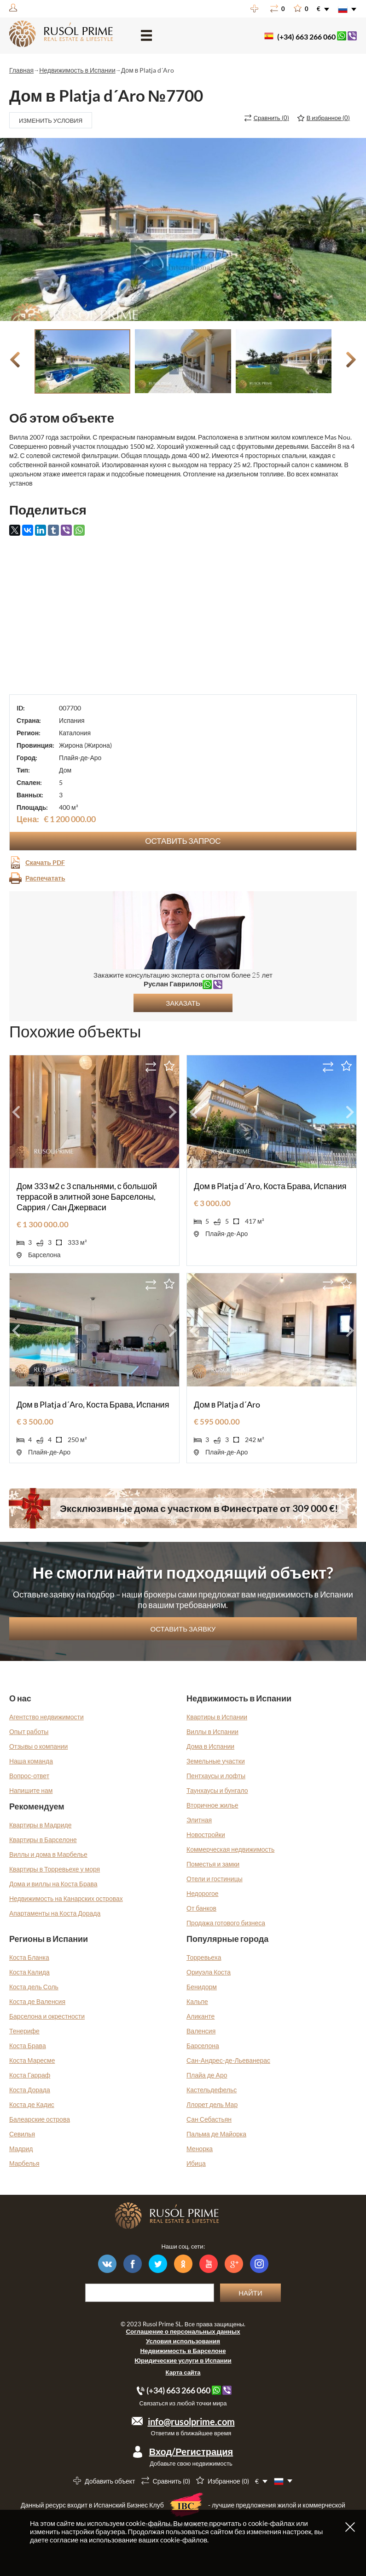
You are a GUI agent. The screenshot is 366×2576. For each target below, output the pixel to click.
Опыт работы (29, 1731)
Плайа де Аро (206, 2075)
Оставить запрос (183, 841)
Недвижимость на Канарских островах (66, 1898)
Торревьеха (203, 1957)
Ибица (196, 2163)
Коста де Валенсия (37, 2001)
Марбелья (24, 2163)
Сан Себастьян (209, 2119)
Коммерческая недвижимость (230, 1849)
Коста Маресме (32, 2060)
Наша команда (31, 1761)
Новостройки (205, 1834)
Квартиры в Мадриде (40, 1825)
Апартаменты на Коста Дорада (54, 1913)
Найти (250, 2293)
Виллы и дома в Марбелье (48, 1854)
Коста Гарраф (29, 2075)
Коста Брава (27, 2045)
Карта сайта (183, 2372)
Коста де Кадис (31, 2104)
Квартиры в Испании (216, 1717)
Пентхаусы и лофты (215, 1776)
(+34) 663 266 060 (306, 36)
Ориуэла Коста (208, 1972)
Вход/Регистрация (191, 2451)
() (271, 117)
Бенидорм (201, 1987)
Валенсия (200, 2031)
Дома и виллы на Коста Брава (53, 1884)
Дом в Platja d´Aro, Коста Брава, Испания (270, 1186)
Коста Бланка (29, 1957)
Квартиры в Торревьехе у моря (54, 1869)
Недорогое (202, 1893)
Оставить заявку (183, 1629)
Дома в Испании (210, 1746)
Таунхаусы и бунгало (217, 1790)
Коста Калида (29, 1972)
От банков (201, 1908)
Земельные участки (215, 1761)
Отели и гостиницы (214, 1879)
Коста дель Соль (33, 1987)
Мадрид (21, 2148)
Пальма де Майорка (216, 2134)
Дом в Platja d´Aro (227, 1404)
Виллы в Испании (212, 1731)
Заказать (183, 1003)
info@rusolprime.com (191, 2421)
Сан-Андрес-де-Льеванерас (228, 2060)
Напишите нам (31, 1790)
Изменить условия (50, 120)
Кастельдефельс (211, 2090)
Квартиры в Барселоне (43, 1839)
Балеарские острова (39, 2119)
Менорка (199, 2148)
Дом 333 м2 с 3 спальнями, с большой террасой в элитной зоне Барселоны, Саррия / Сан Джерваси (87, 1196)
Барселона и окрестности (47, 2016)
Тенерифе (24, 2031)
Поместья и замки (212, 1864)
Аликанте (200, 2016)
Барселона (202, 2045)
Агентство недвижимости (46, 1717)
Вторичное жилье (212, 1805)
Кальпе (197, 2001)
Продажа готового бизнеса (225, 1923)
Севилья (22, 2134)
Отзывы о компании (38, 1746)
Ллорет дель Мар (212, 2104)
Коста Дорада (29, 2090)
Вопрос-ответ (29, 1776)
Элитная (199, 1820)
